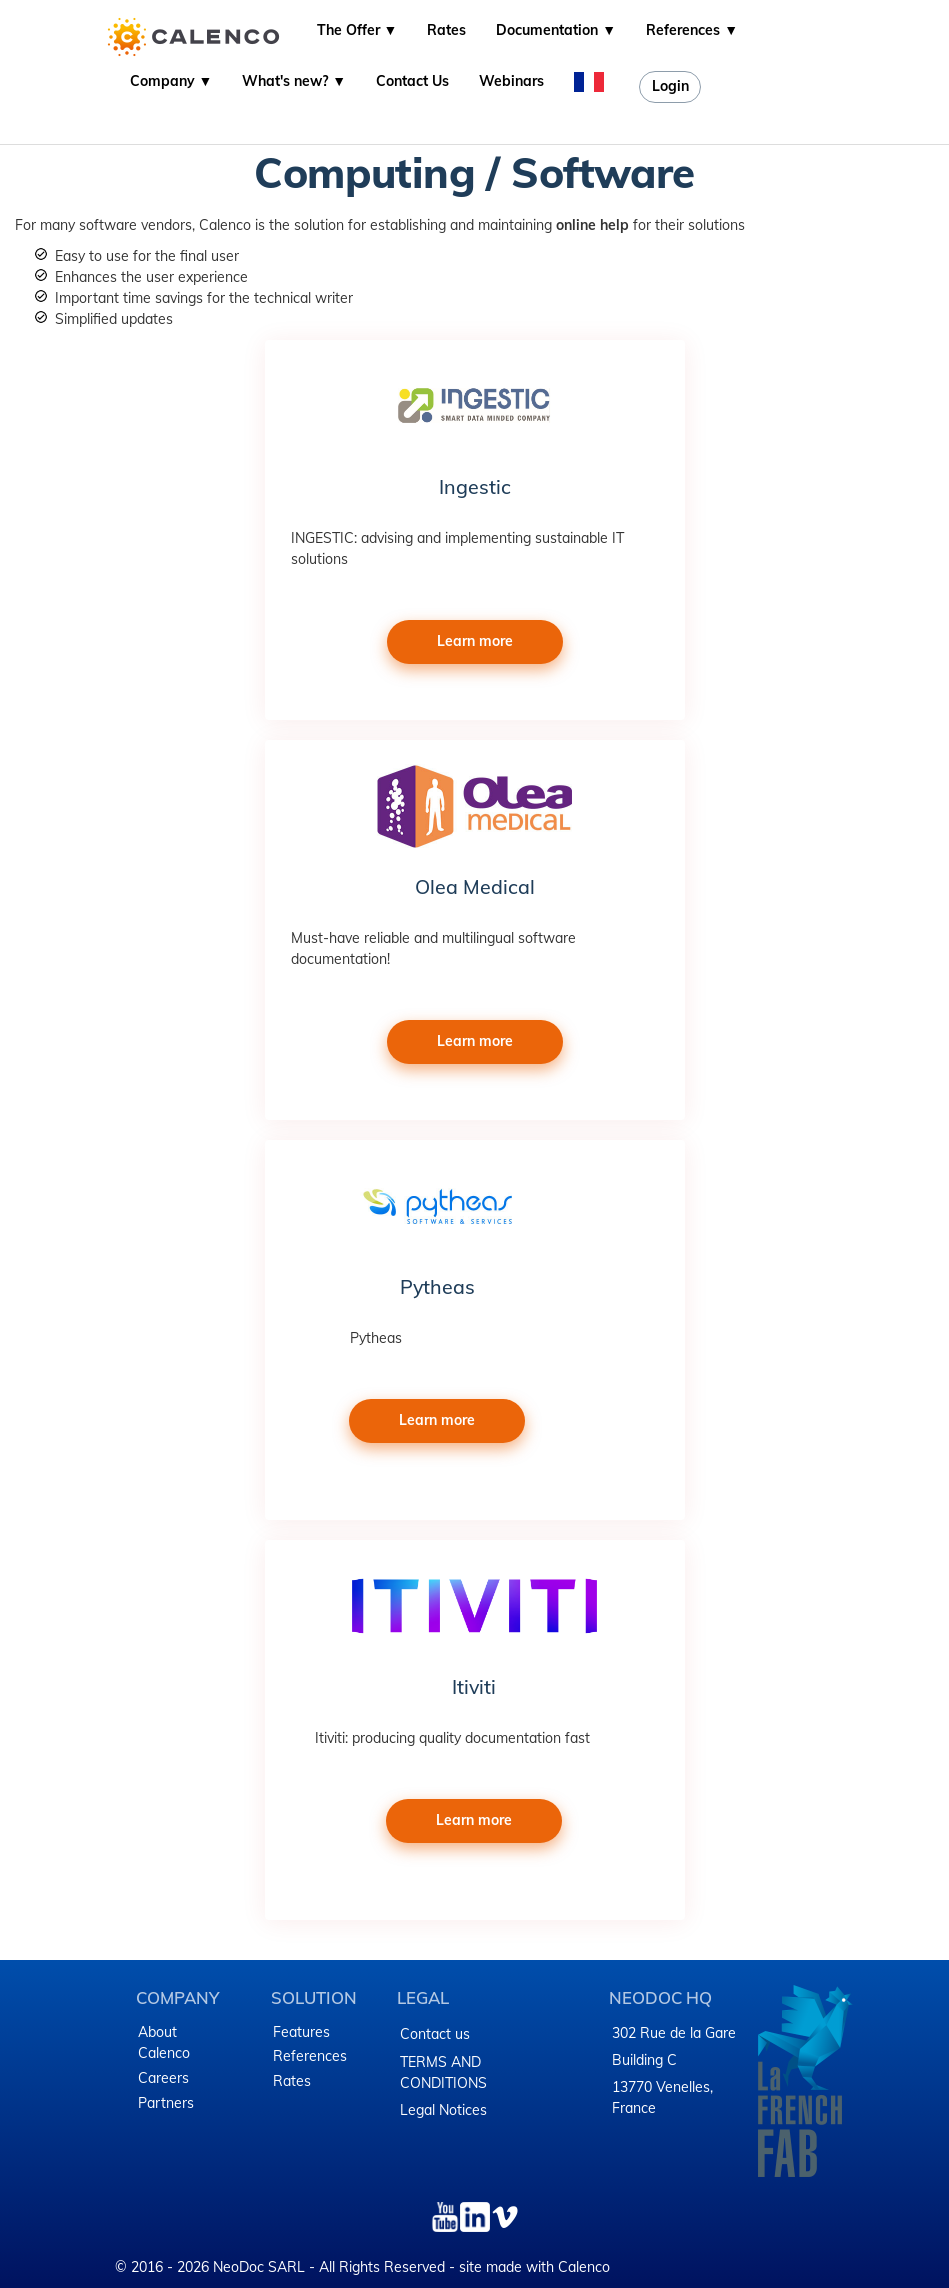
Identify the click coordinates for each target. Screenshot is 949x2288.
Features (301, 2032)
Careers (163, 2078)
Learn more (475, 641)
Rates (446, 30)
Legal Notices (443, 2110)
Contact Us (412, 81)
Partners (166, 2103)
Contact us (435, 2034)
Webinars (511, 81)
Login (670, 86)
